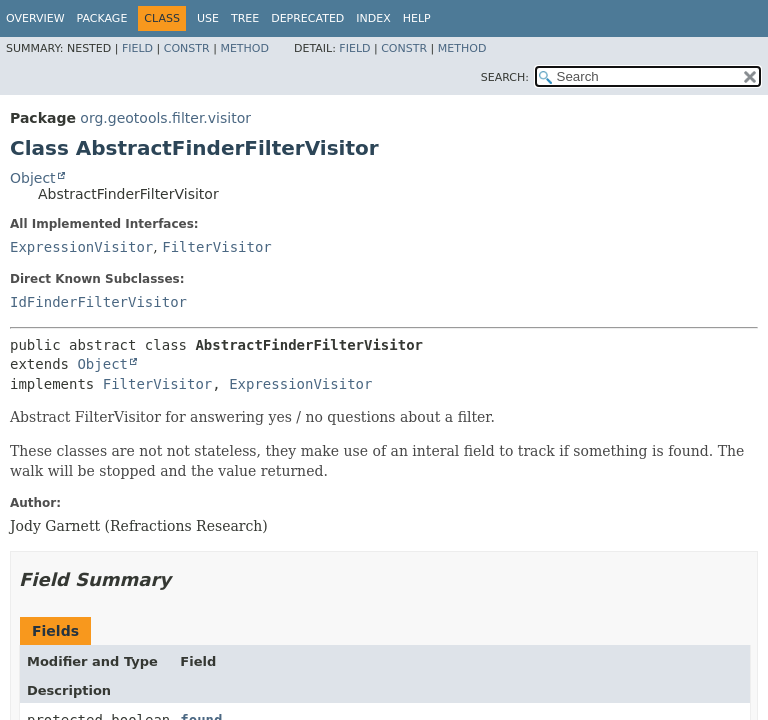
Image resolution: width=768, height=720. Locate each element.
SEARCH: (505, 77)
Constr (187, 48)
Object (33, 178)
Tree (245, 18)
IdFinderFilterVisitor (98, 302)
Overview (35, 18)
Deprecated (307, 18)
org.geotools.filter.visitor (165, 118)
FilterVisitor (217, 247)
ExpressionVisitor (81, 247)
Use (208, 18)
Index (373, 18)
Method (244, 48)
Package (102, 18)
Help (417, 18)
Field (137, 48)
